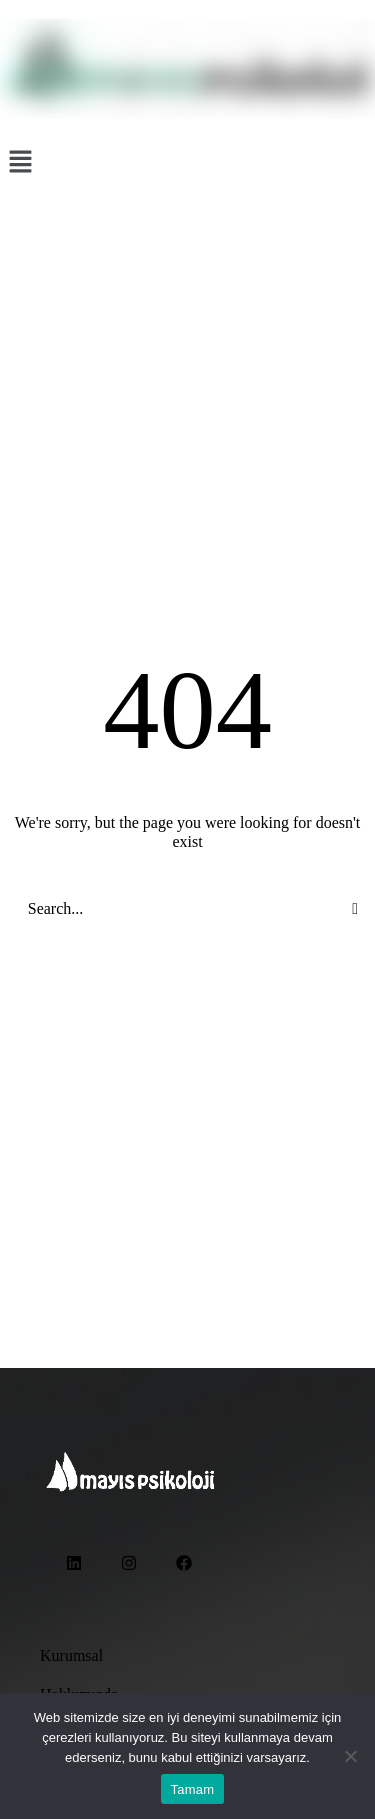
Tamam (193, 1789)
